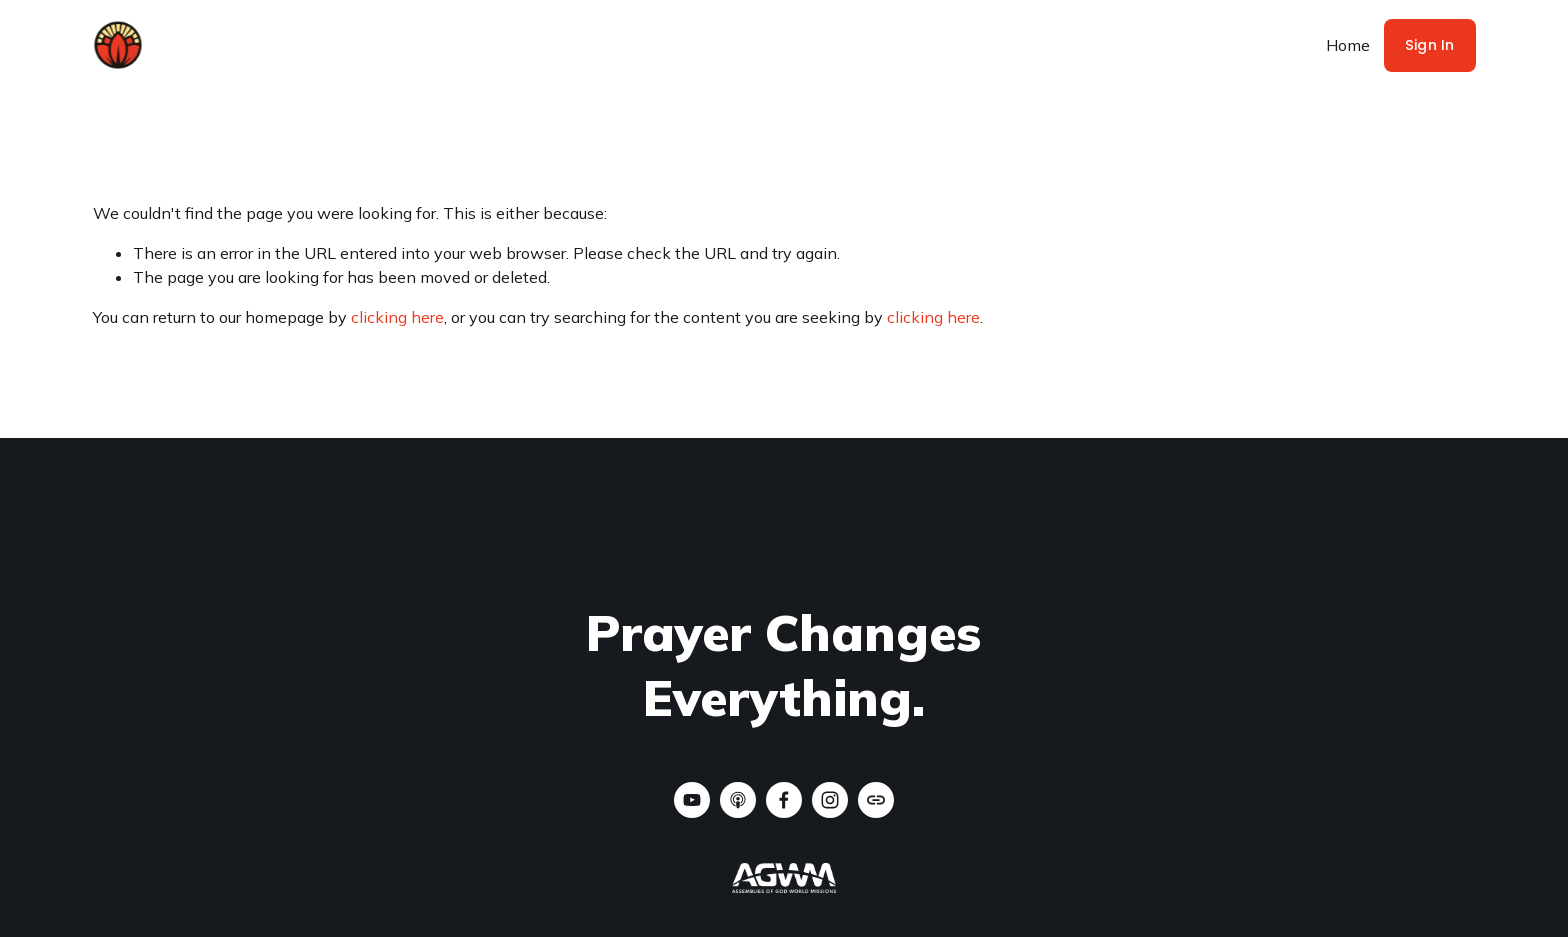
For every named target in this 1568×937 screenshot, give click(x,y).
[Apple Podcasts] (738, 800)
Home (1348, 45)
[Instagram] (830, 800)
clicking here (397, 317)
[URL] (876, 800)
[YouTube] (692, 800)
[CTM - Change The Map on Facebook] (784, 800)
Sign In (1430, 45)
